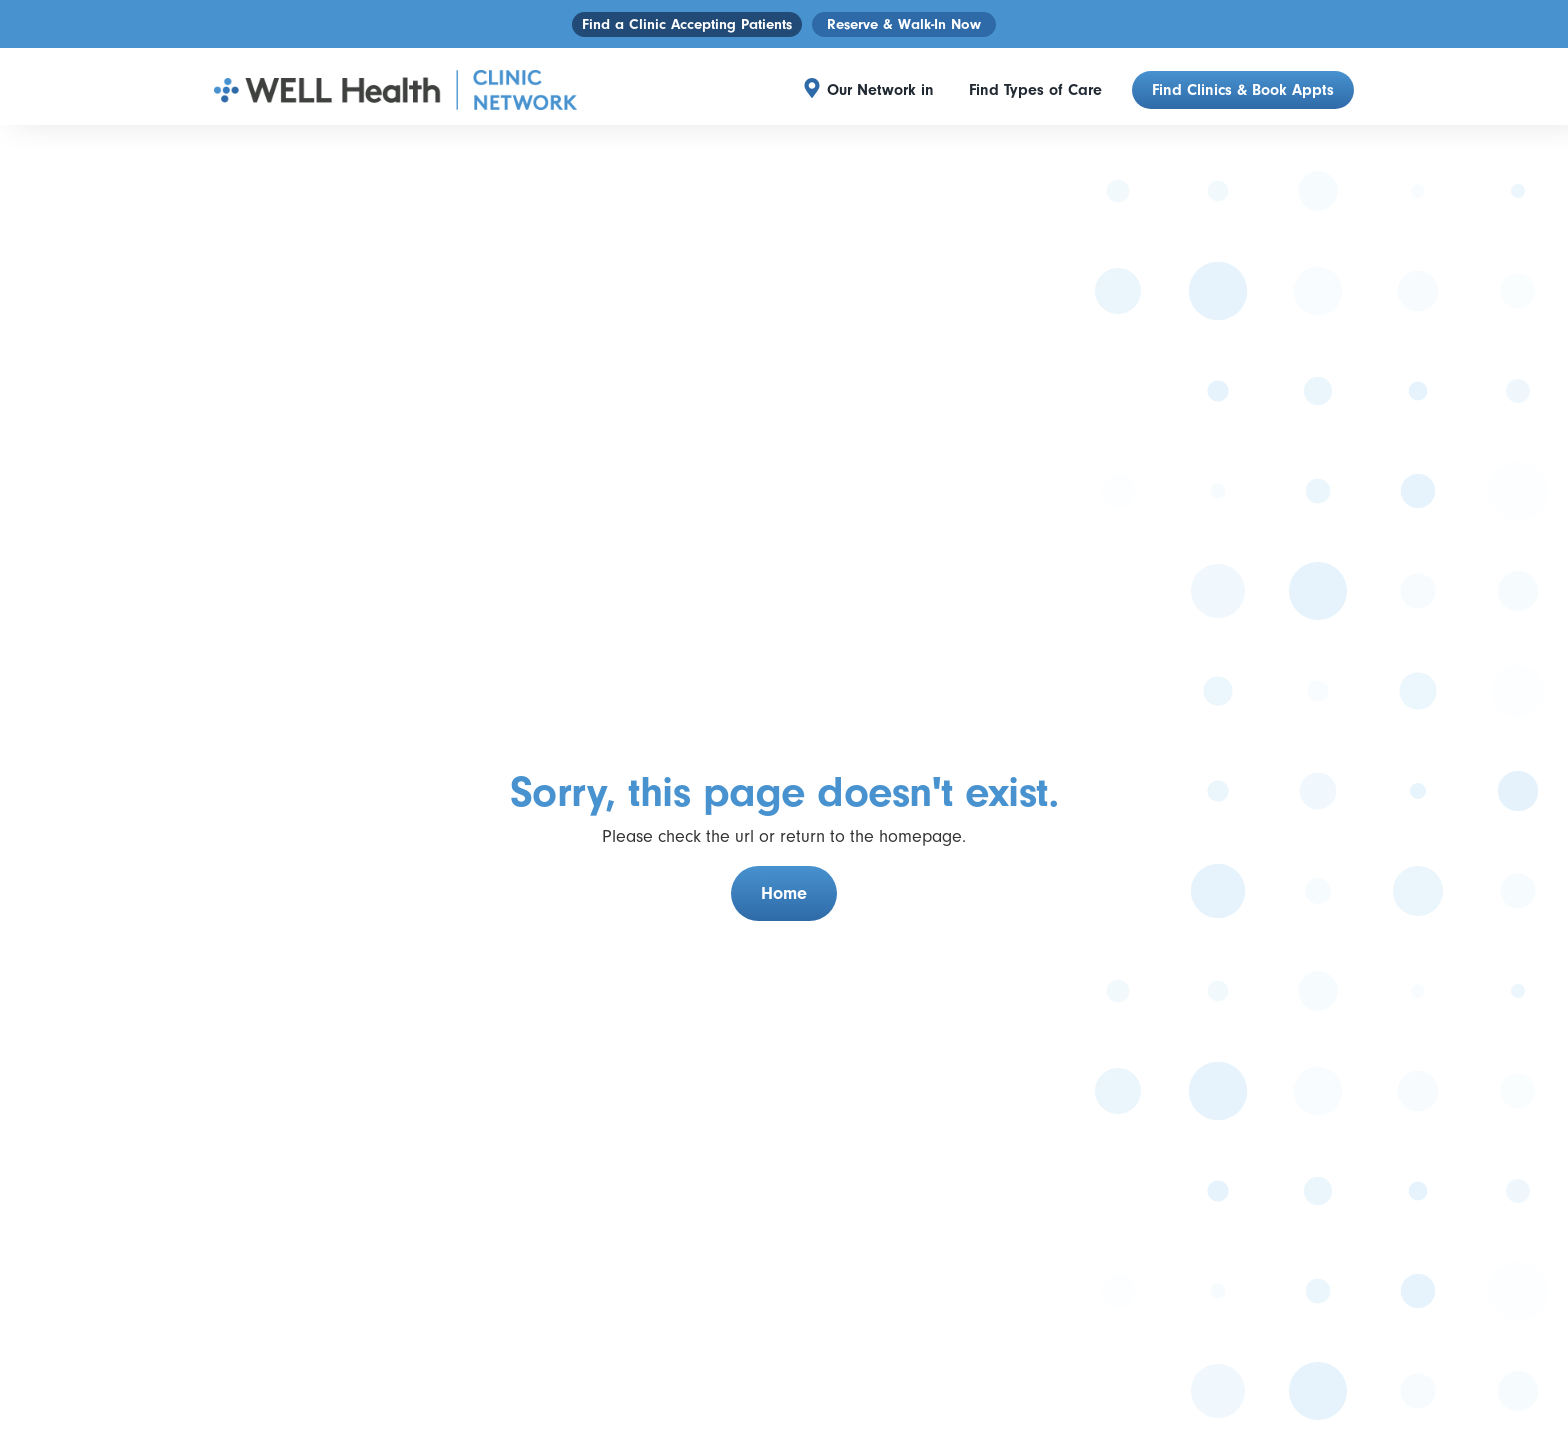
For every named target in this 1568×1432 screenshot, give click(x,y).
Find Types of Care (1035, 90)
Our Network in (880, 90)
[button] (885, 90)
